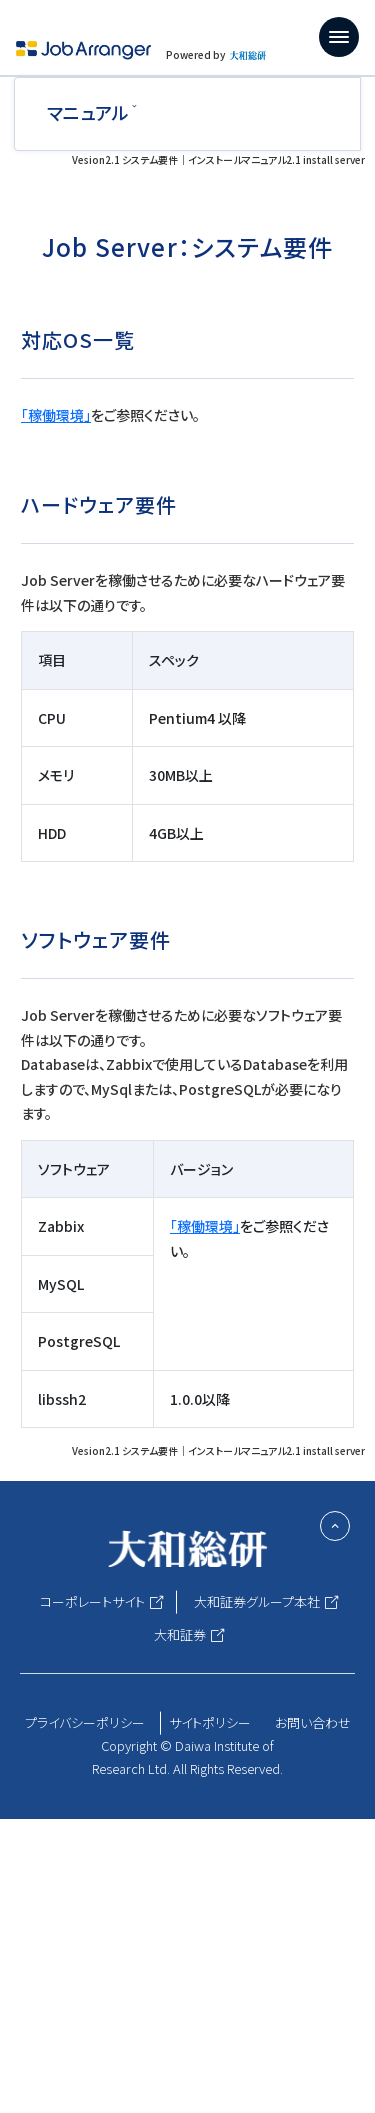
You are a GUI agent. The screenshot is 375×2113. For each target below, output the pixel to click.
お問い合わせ (313, 1722)
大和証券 (180, 1634)
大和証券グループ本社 (257, 1601)
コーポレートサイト (92, 1601)
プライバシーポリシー (85, 1722)
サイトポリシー (210, 1722)
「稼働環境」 (56, 415)
